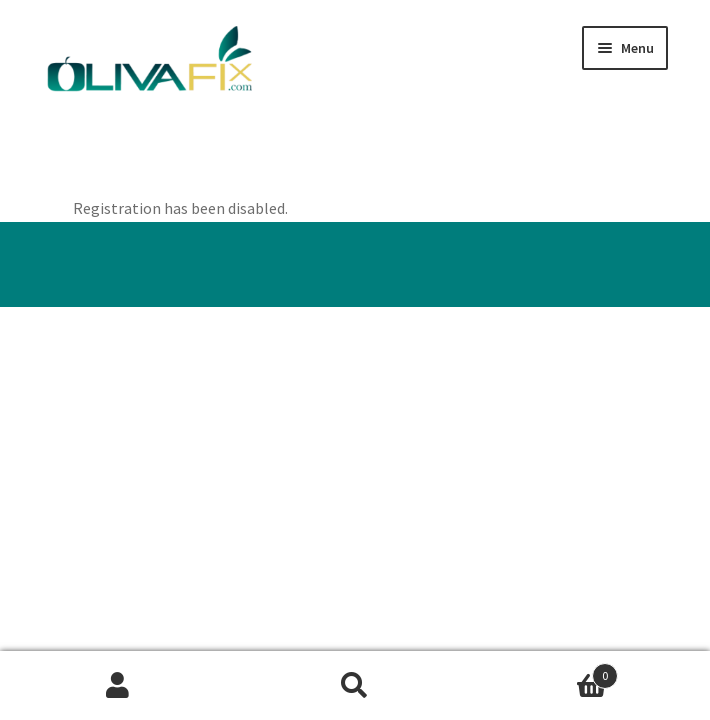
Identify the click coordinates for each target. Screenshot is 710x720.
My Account (118, 686)
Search (355, 686)
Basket (545, 671)
